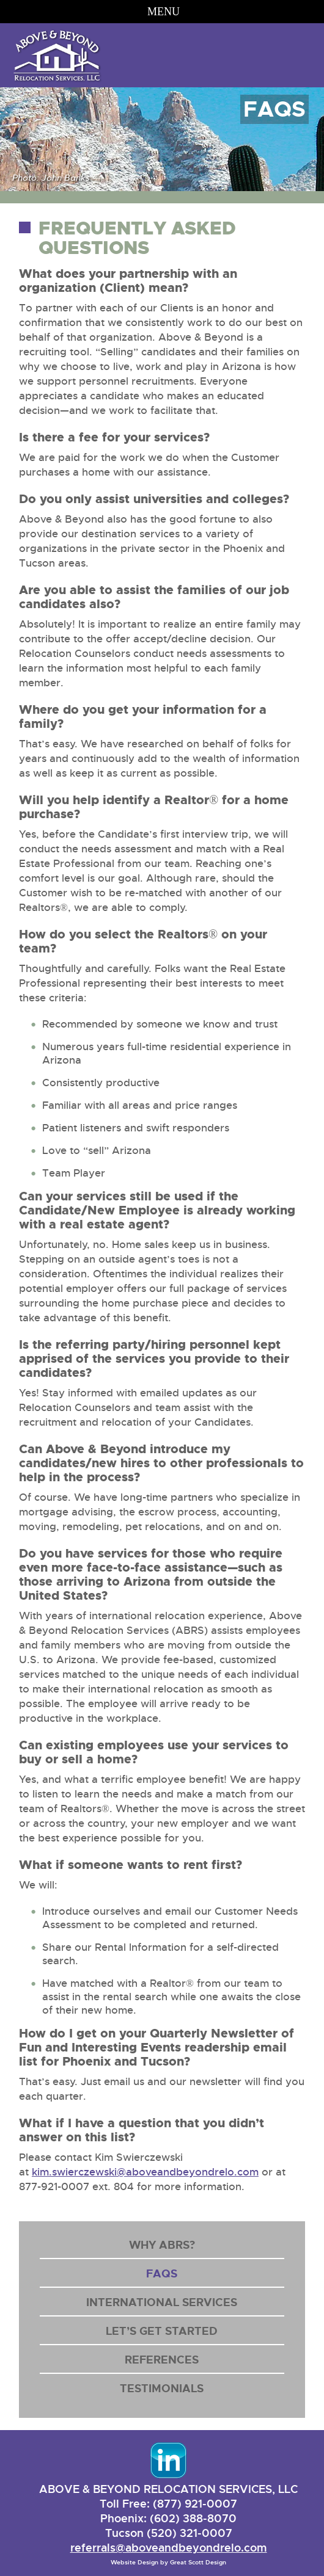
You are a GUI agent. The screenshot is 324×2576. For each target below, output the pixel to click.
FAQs (161, 2273)
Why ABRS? (162, 2245)
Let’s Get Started (162, 2331)
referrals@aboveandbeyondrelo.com (168, 2548)
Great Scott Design (198, 2562)
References (162, 2360)
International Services (161, 2302)
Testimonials (162, 2388)
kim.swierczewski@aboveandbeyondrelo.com (145, 2172)
